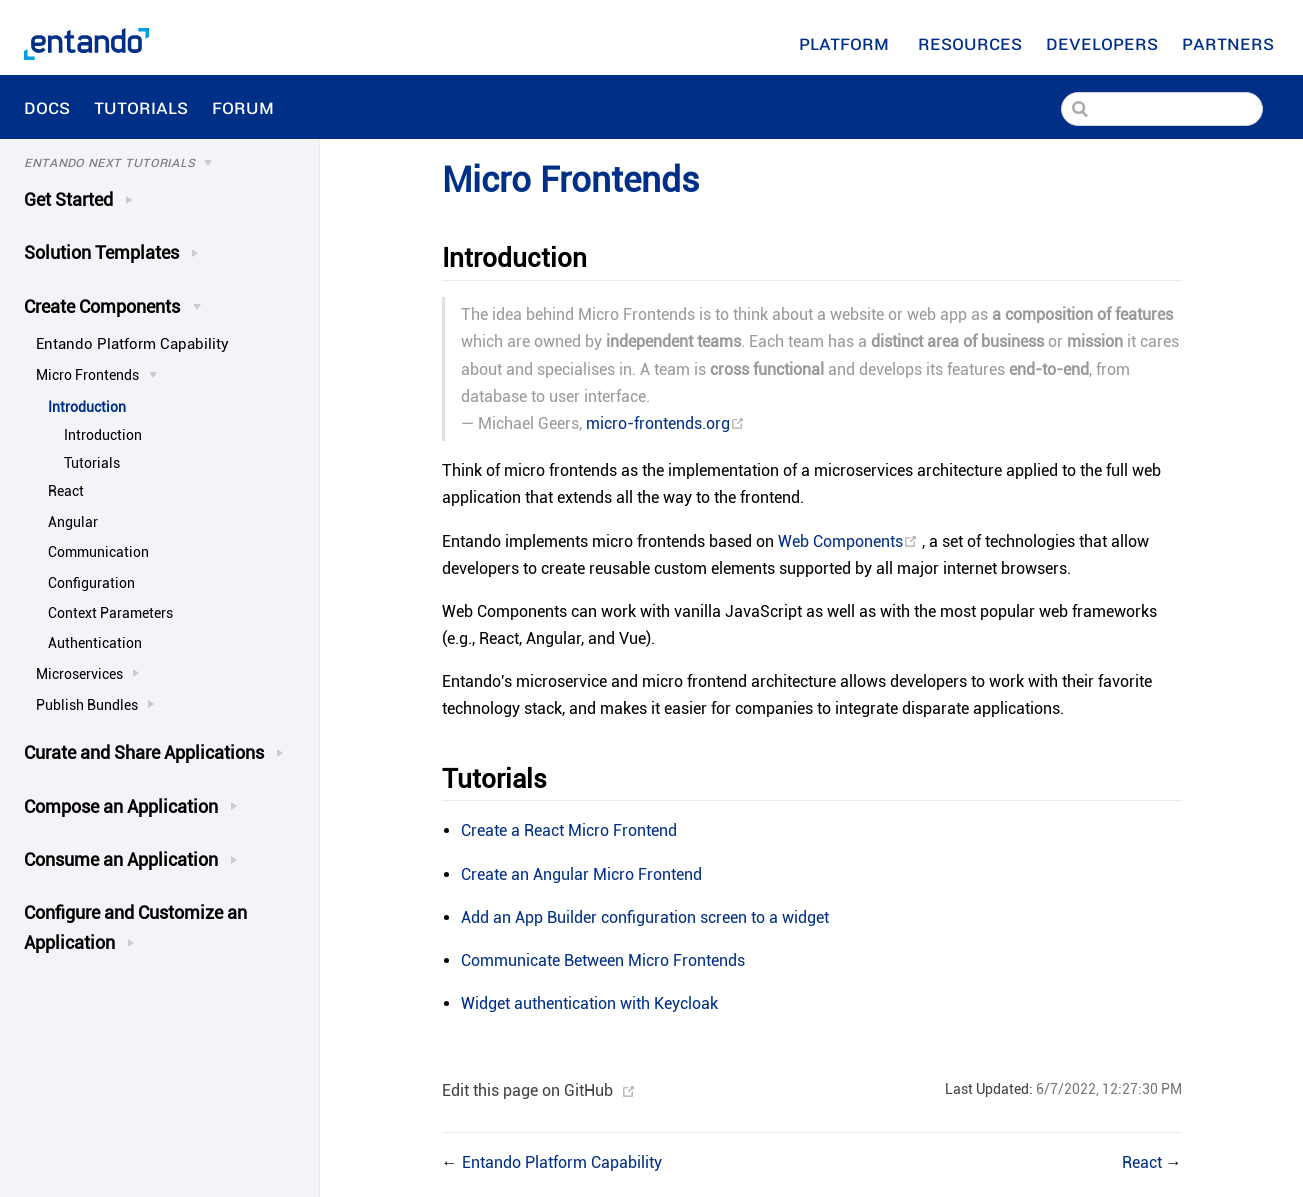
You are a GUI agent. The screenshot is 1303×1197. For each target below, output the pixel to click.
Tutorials (141, 107)
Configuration (91, 583)
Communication (98, 552)
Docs (47, 107)
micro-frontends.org (665, 423)
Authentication (95, 643)
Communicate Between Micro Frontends (603, 960)
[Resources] (970, 43)
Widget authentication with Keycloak (589, 1003)
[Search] (1162, 109)
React (66, 491)
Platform (846, 43)
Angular (73, 522)
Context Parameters (110, 613)
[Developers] (1102, 43)
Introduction (87, 407)
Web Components (850, 541)
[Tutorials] (168, 163)
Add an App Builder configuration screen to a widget (645, 917)
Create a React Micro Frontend (569, 830)
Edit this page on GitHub (527, 1090)
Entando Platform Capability (132, 344)
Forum (245, 107)
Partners (1230, 43)
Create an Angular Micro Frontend (581, 874)
